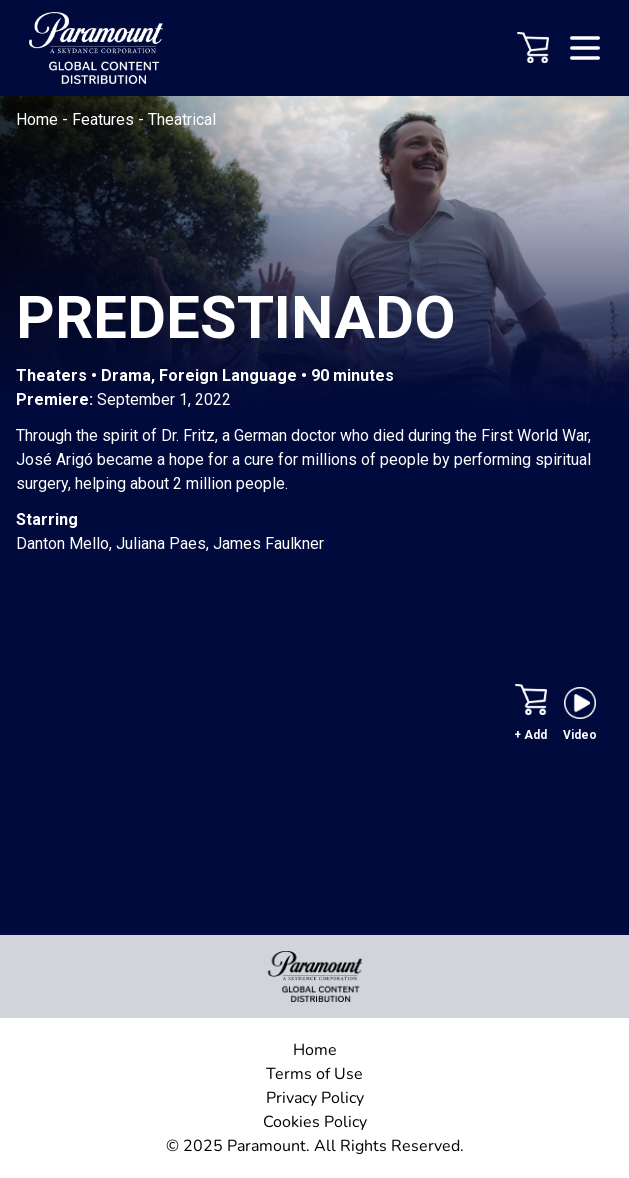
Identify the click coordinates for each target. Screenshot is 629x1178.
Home (39, 119)
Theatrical (182, 119)
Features (105, 119)
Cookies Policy (315, 1122)
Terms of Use (314, 1074)
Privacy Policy (315, 1098)
